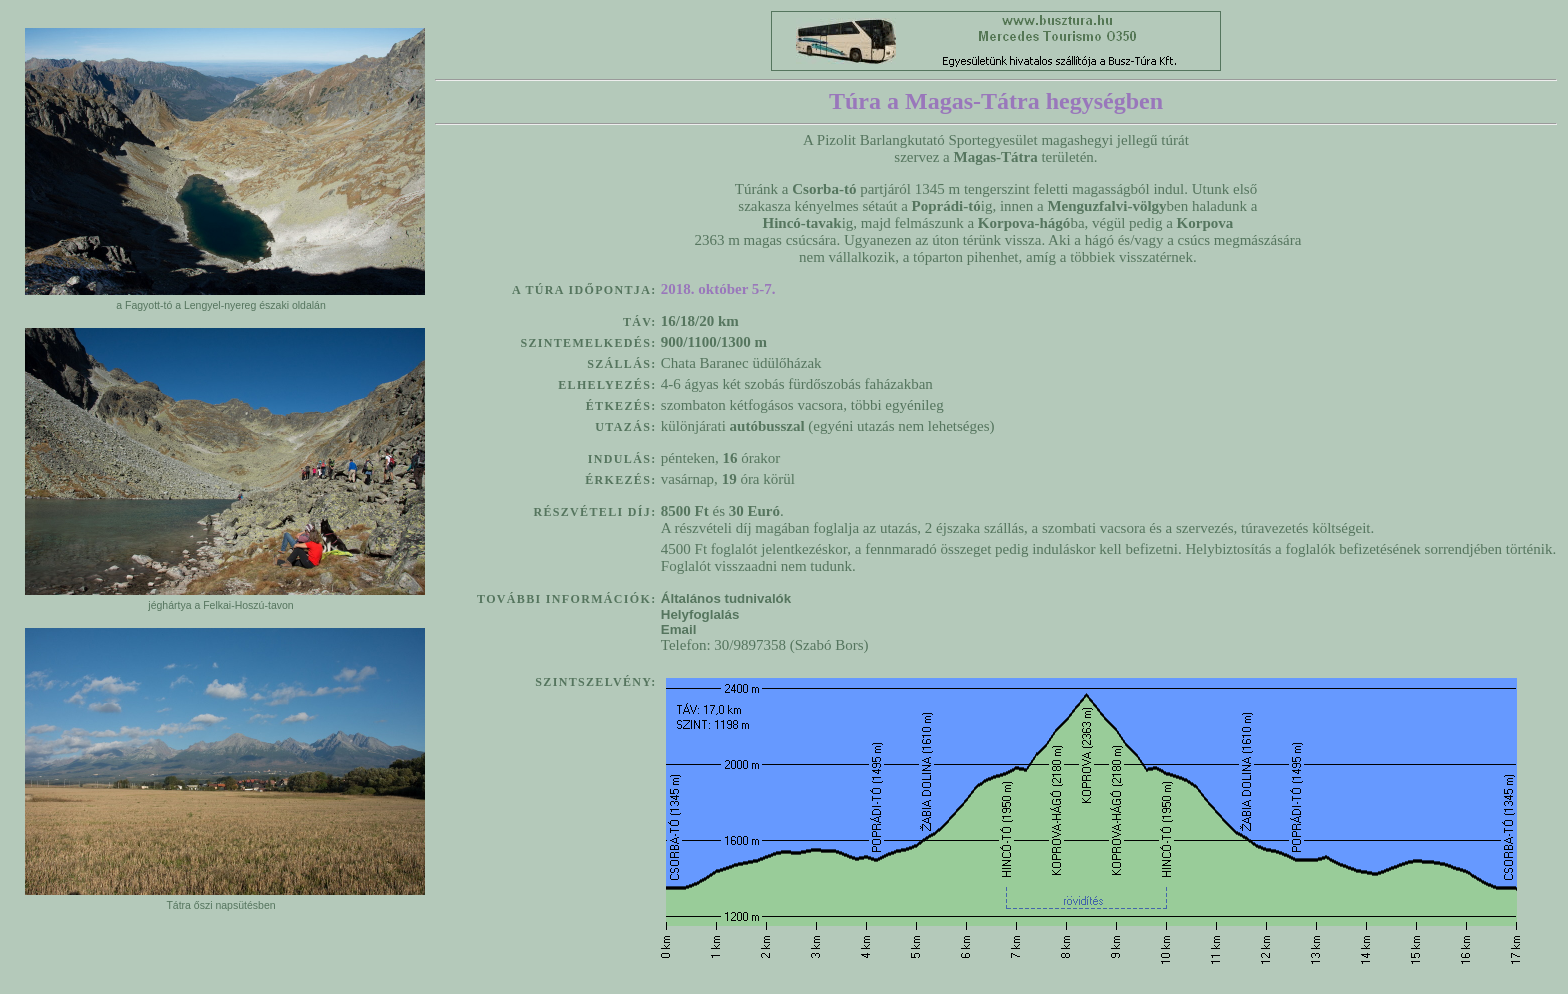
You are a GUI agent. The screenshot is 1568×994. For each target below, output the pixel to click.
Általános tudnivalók (726, 598)
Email (687, 629)
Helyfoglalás (700, 614)
